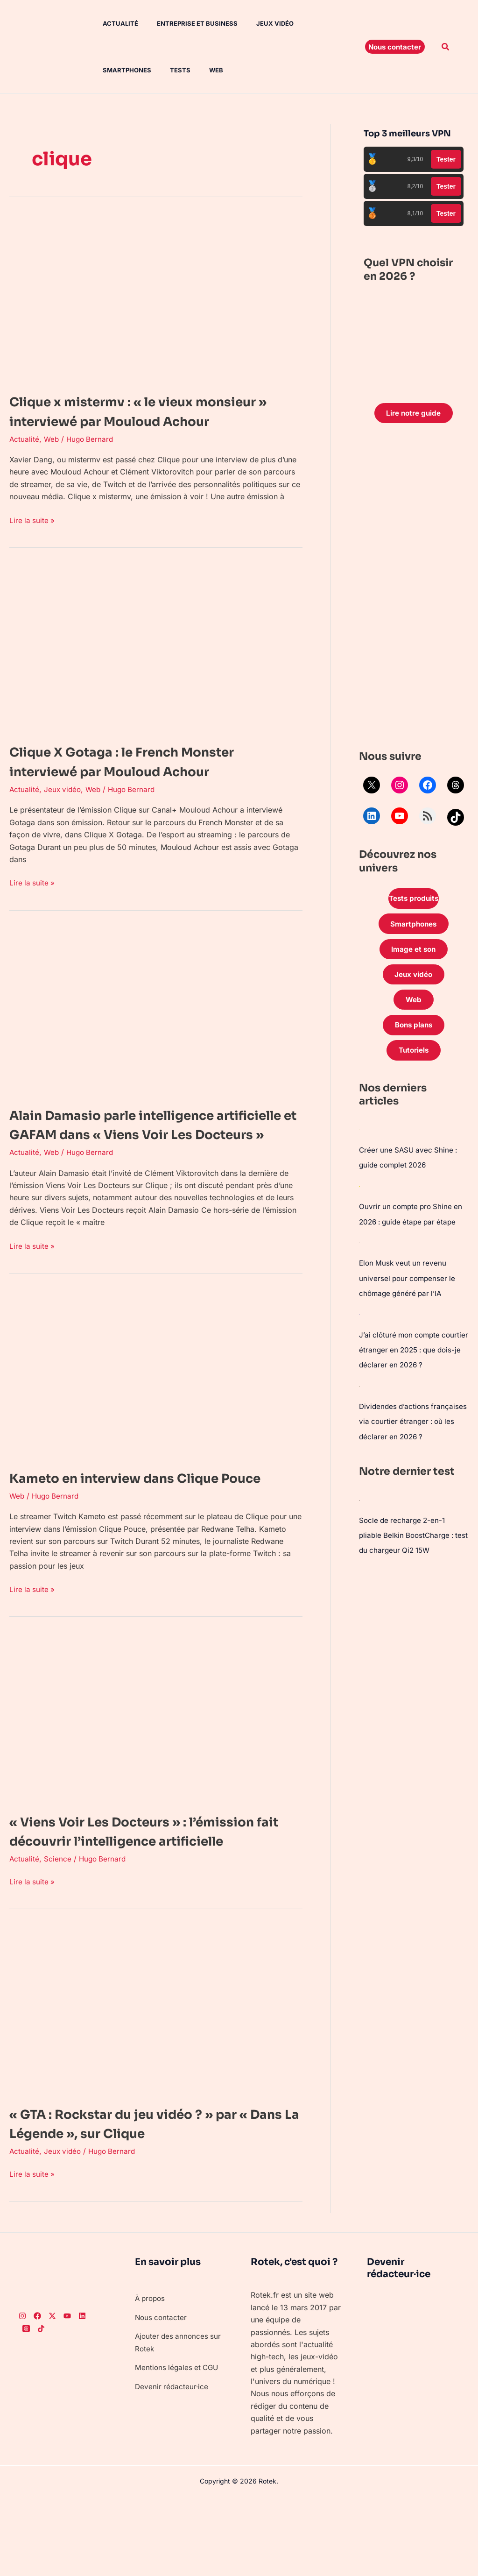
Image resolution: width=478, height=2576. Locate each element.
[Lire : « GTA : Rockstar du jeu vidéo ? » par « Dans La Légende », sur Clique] (155, 2087)
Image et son (413, 953)
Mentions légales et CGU (178, 2444)
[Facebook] (37, 2394)
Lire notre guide (413, 413)
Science (58, 1936)
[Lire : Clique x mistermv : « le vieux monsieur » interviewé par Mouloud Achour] (155, 297)
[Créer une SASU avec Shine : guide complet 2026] (359, 1138)
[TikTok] (41, 2406)
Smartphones (316, 23)
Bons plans (414, 1032)
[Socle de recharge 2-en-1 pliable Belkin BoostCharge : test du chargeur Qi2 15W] (359, 1520)
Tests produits (413, 900)
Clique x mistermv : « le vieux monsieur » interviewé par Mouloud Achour (147, 420)
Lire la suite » (32, 538)
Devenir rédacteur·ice (172, 2464)
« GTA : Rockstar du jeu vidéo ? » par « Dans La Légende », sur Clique (148, 2201)
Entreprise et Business (184, 23)
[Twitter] (52, 2394)
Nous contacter (162, 2394)
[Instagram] (22, 2394)
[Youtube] (67, 2394)
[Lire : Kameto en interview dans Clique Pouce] (155, 1412)
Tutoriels (413, 1059)
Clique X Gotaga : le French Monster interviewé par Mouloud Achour (147, 781)
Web (136, 70)
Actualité (111, 23)
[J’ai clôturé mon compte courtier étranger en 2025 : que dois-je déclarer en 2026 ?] (359, 1321)
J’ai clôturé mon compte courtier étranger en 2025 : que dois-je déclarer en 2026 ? (413, 1357)
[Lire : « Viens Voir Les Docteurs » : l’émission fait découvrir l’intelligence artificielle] (155, 1775)
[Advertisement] (413, 590)
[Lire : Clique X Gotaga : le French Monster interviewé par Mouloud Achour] (155, 667)
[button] (395, 47)
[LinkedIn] (82, 2394)
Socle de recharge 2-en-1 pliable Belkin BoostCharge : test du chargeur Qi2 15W (408, 1556)
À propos (151, 2376)
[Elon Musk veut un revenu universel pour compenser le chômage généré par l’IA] (359, 1250)
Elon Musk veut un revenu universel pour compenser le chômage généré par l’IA (409, 1286)
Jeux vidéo (258, 23)
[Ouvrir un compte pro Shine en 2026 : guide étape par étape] (359, 1194)
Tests (103, 70)
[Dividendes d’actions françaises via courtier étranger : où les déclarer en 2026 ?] (359, 1392)
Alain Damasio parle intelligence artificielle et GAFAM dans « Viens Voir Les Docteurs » (139, 1153)
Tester (446, 159)
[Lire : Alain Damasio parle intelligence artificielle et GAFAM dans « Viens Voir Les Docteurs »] (155, 1030)
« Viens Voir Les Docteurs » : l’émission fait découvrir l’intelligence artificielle (155, 1898)
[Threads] (26, 2406)
